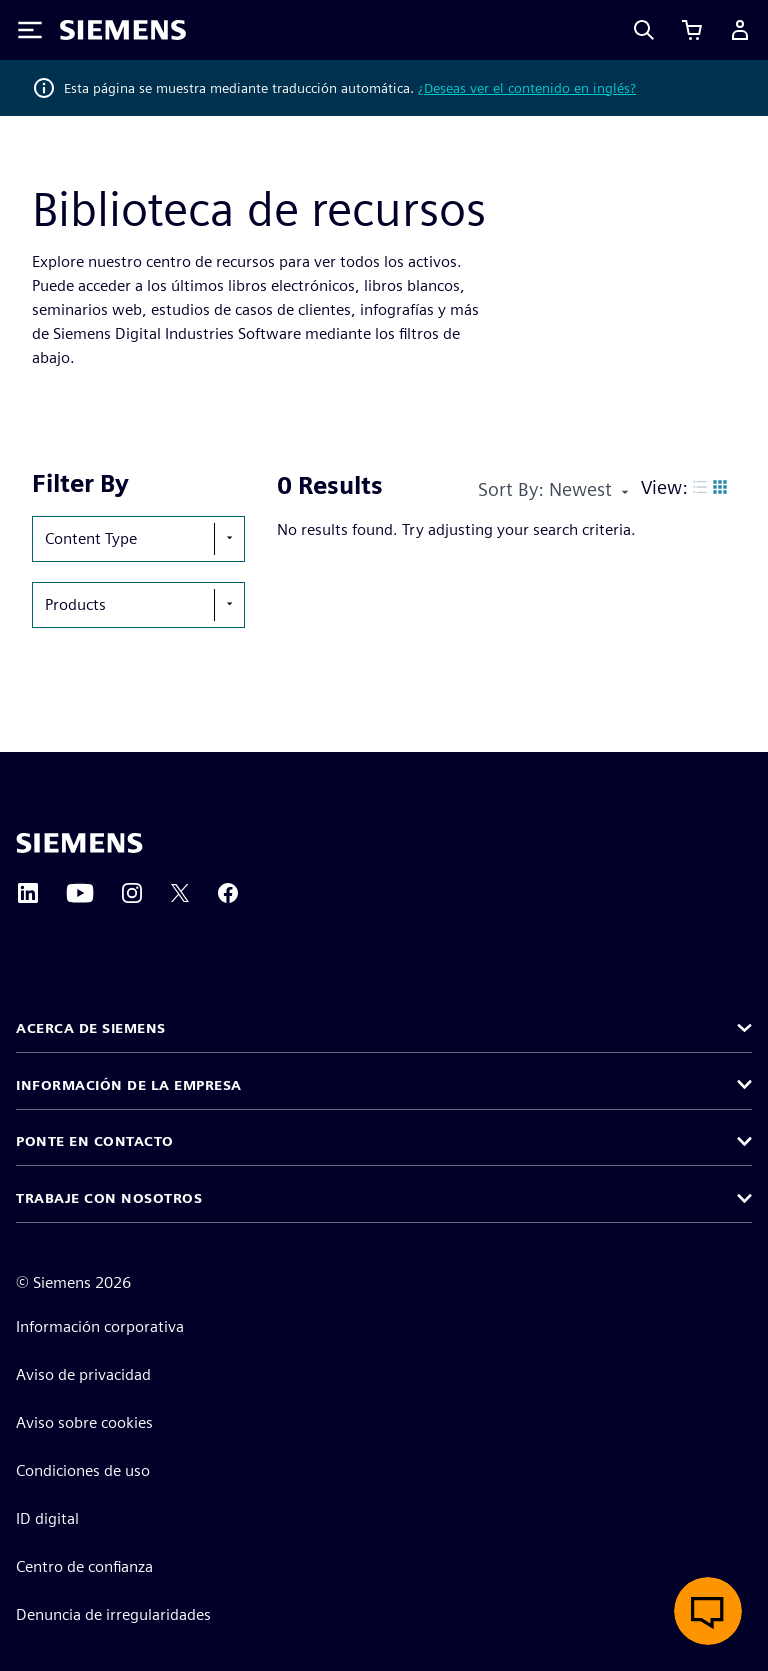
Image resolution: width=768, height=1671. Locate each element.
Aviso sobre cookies (84, 1422)
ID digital (47, 1518)
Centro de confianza (84, 1566)
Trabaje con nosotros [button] (109, 1198)
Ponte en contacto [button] (95, 1141)
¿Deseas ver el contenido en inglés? (527, 88)
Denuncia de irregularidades (113, 1614)
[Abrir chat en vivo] (708, 1611)
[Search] (644, 30)
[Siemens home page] (79, 843)
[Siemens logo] (123, 30)
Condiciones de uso (83, 1470)
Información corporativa (100, 1326)
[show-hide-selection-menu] (229, 539)
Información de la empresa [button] (129, 1085)
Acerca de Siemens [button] (91, 1028)
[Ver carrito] (692, 30)
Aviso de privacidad (83, 1374)
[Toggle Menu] (30, 30)
